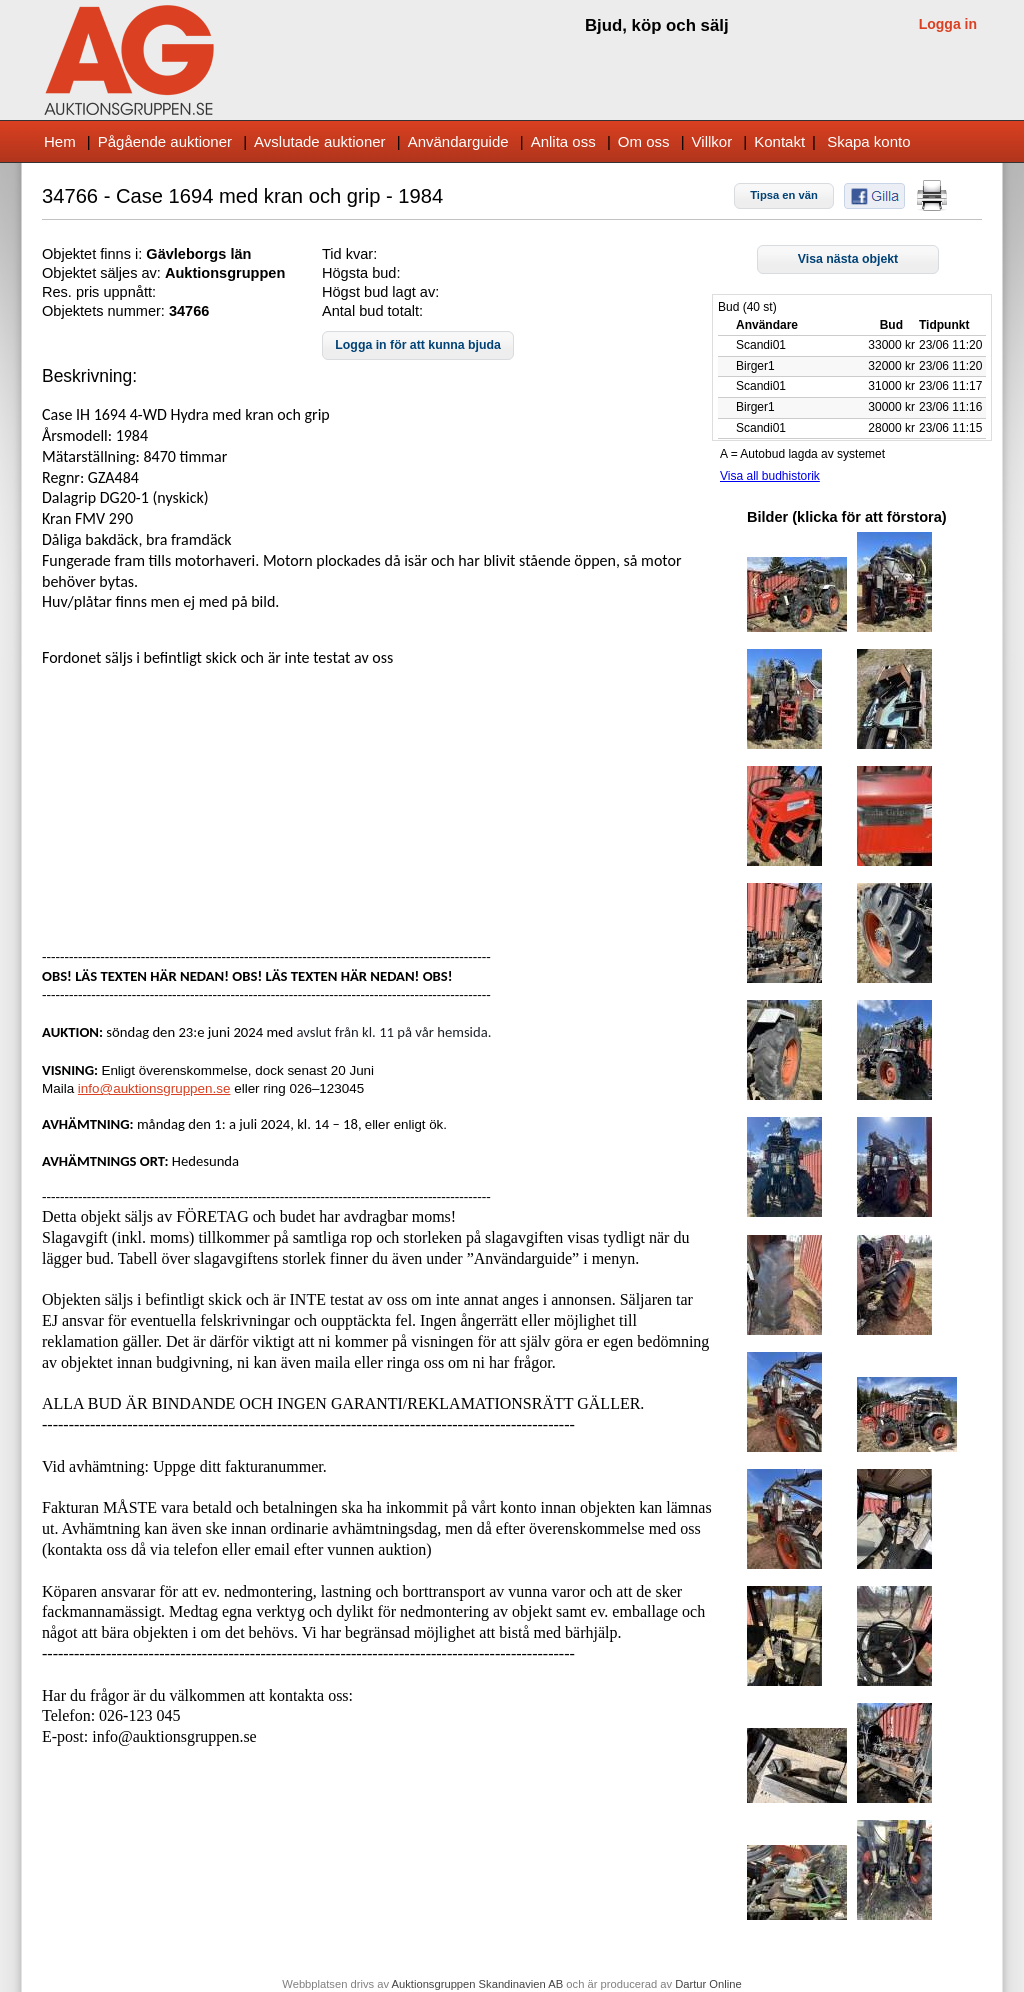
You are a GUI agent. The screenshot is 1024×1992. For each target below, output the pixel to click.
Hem (60, 141)
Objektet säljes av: (103, 273)
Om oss (644, 141)
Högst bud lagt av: (380, 292)
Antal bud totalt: (372, 311)
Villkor (712, 141)
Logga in (948, 24)
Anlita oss (563, 141)
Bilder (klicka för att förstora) (847, 517)
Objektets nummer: (105, 311)
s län (234, 254)
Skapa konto (868, 141)
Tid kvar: (349, 254)
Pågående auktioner (165, 141)
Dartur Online (708, 1984)
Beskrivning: (89, 376)
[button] (784, 196)
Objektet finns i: (94, 254)
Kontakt (779, 141)
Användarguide (458, 141)
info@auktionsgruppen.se (154, 1088)
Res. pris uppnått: (99, 292)
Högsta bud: (361, 273)
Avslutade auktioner (319, 141)
